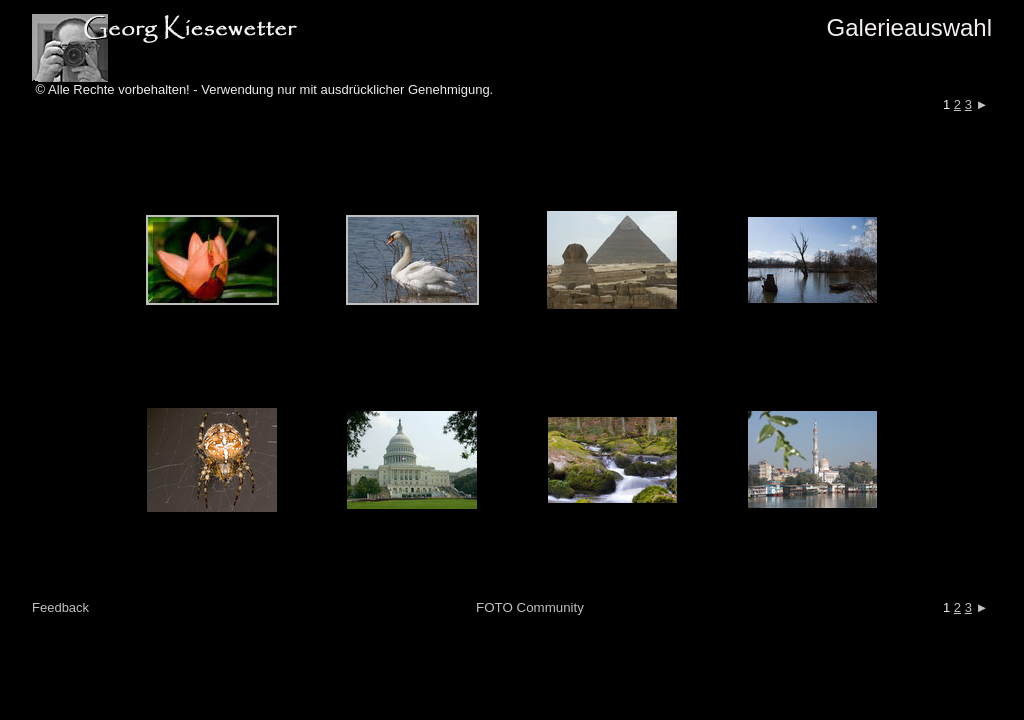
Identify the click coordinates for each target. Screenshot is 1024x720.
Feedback (60, 607)
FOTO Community (530, 607)
